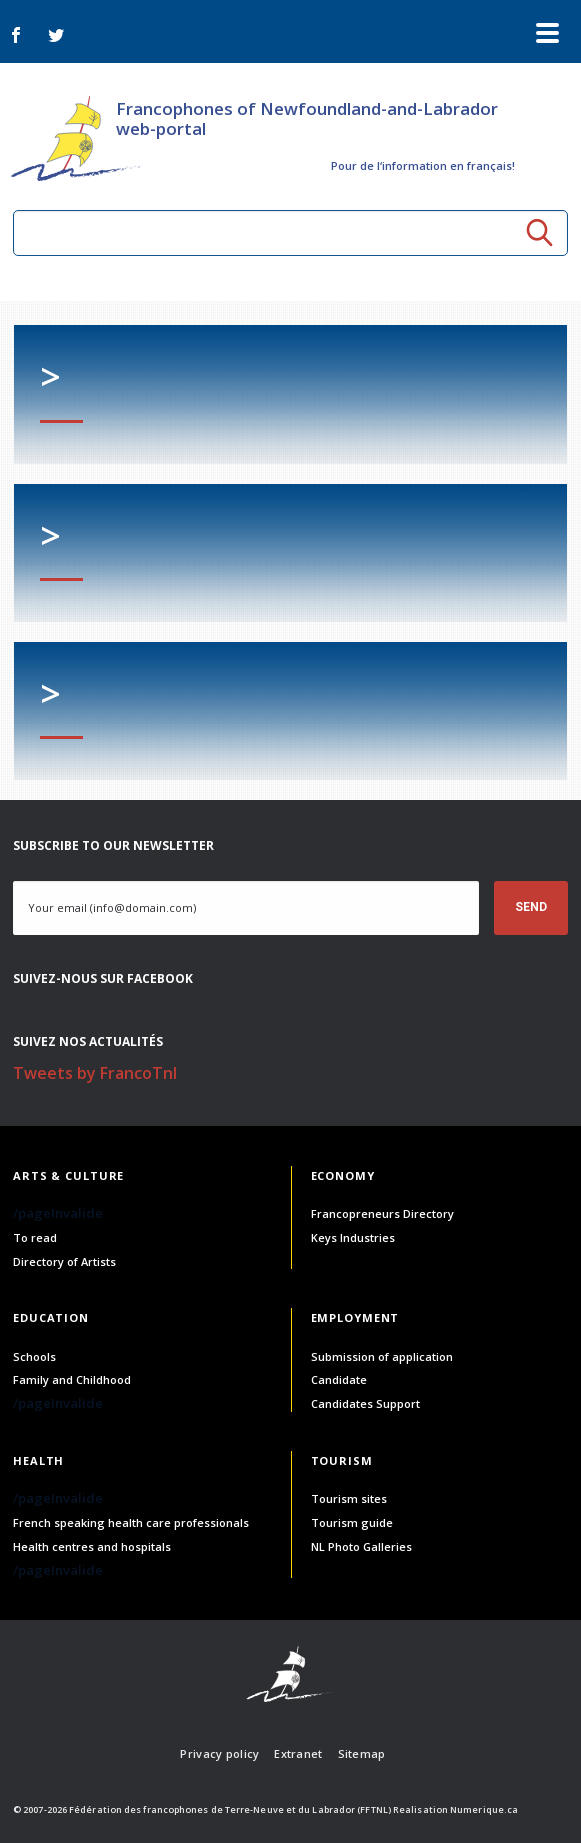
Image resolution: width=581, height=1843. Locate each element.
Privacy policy (219, 1753)
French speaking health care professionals (131, 1522)
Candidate (339, 1379)
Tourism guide (352, 1522)
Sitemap (362, 1753)
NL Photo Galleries (361, 1546)
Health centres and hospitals (92, 1546)
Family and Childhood (72, 1379)
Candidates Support (365, 1403)
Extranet (298, 1753)
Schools (34, 1356)
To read (35, 1237)
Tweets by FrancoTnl (95, 1073)
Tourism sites (349, 1498)
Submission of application (382, 1356)
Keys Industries (353, 1237)
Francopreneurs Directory (382, 1213)
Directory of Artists (64, 1261)
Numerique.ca (484, 1809)
